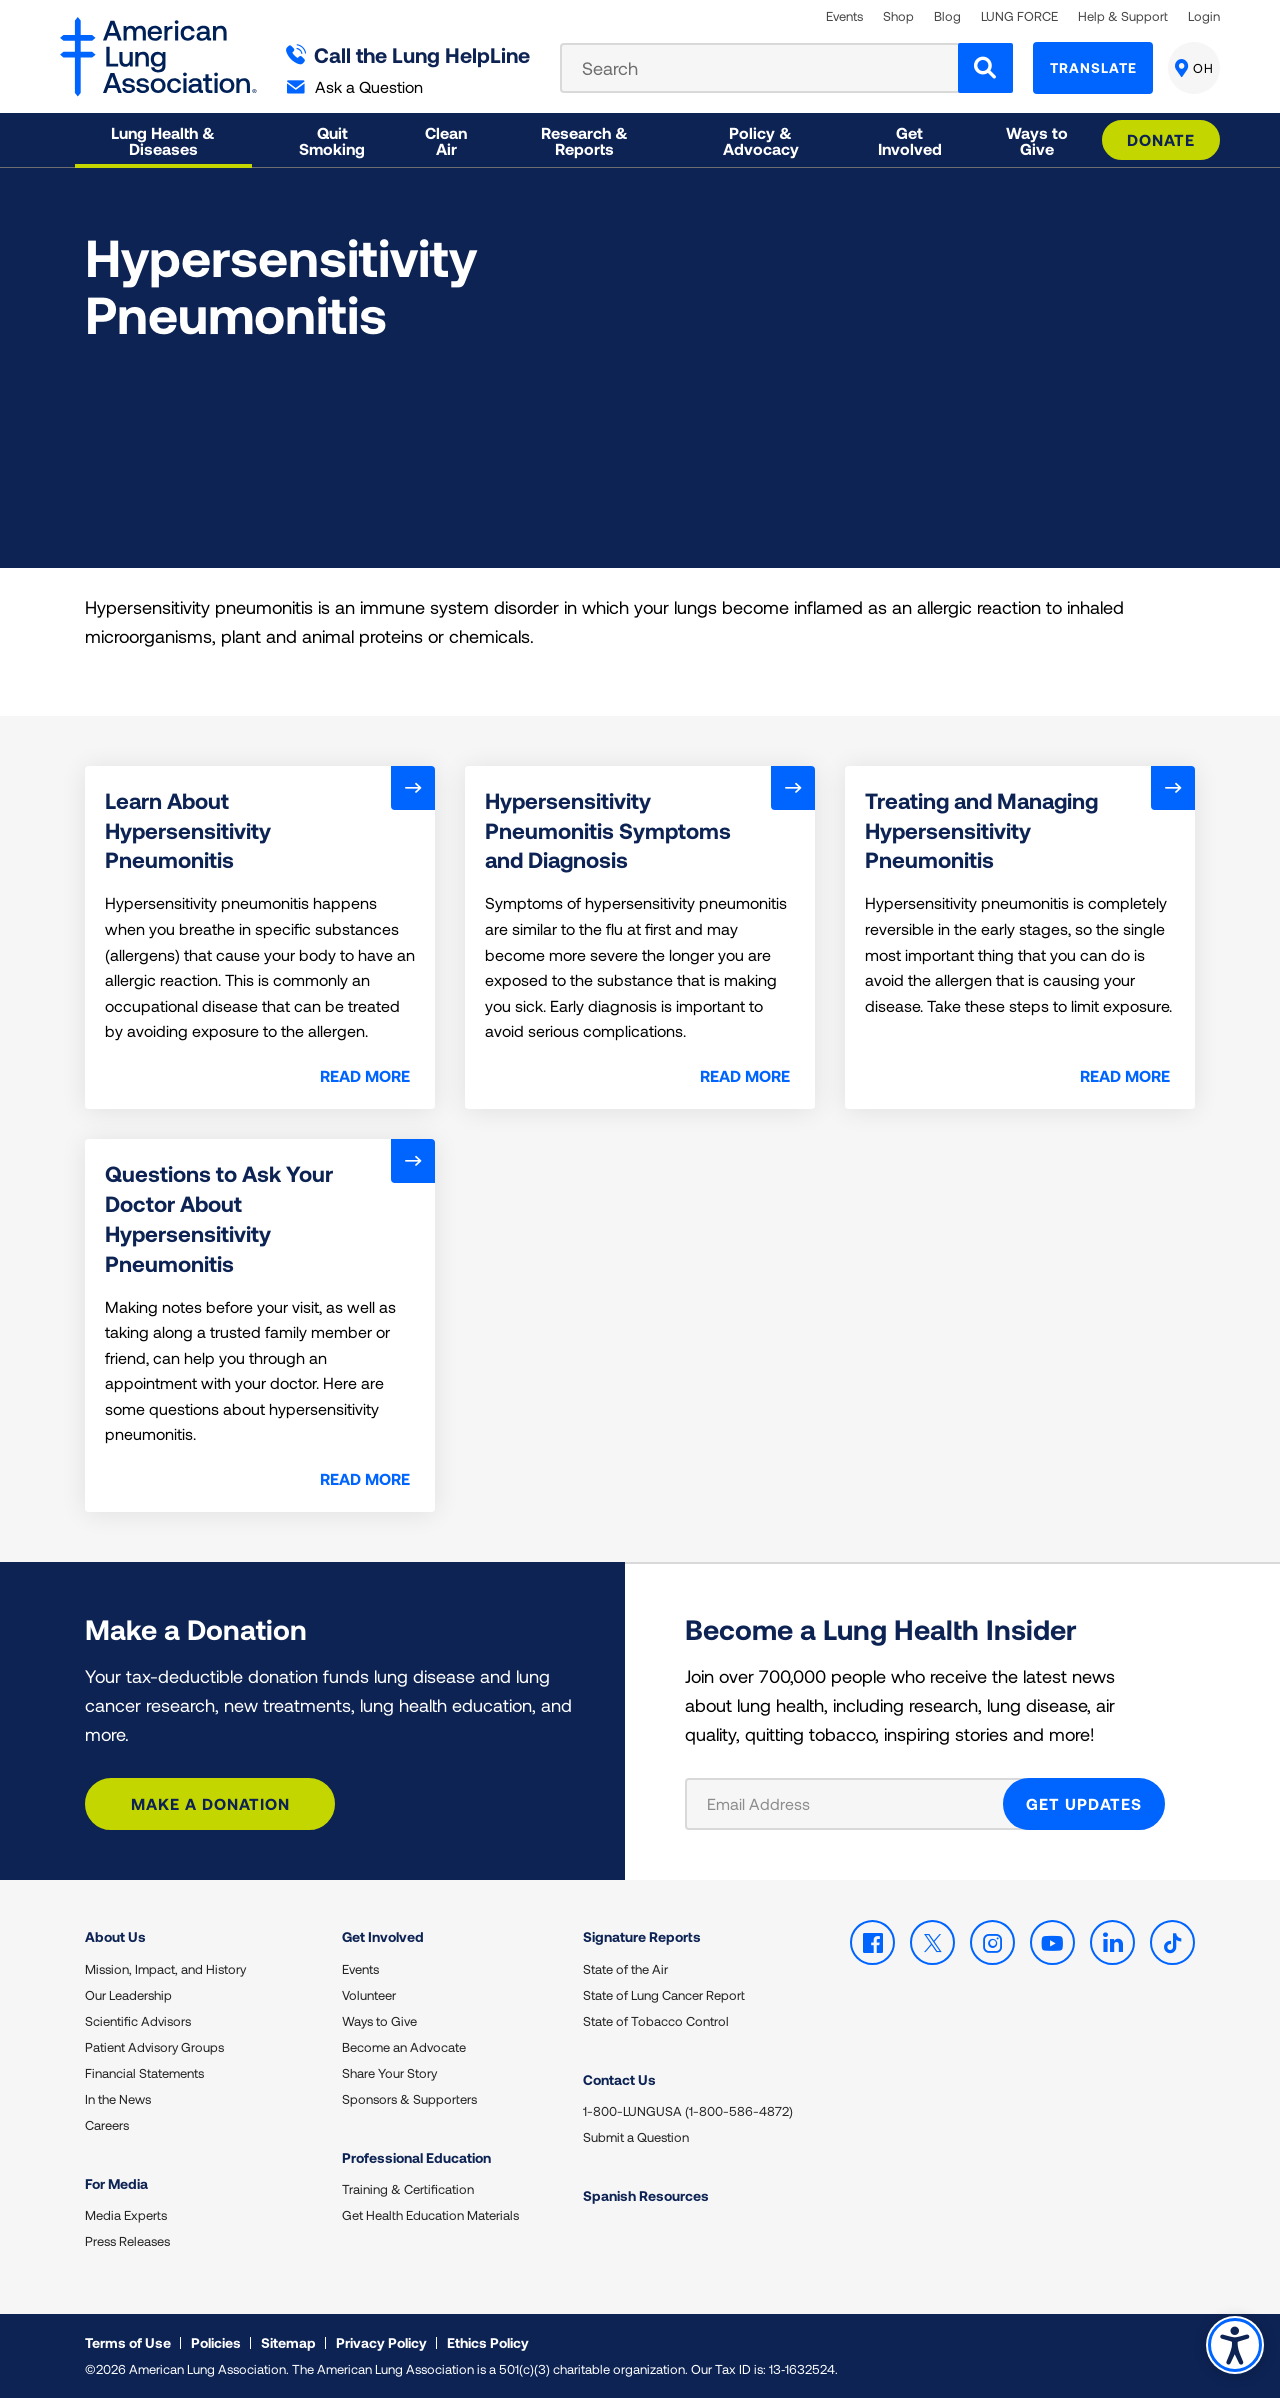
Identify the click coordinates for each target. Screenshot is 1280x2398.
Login (1204, 16)
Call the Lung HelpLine (408, 54)
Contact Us (619, 2079)
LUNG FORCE (1019, 16)
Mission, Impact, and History (165, 1969)
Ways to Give (379, 2021)
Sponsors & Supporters (409, 2099)
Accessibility (1234, 2344)
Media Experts (126, 2215)
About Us (115, 1936)
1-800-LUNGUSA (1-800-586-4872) (688, 2111)
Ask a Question (355, 86)
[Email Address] (856, 1804)
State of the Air (625, 1969)
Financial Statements (144, 2073)
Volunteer (369, 1995)
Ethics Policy (488, 2342)
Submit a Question (636, 2137)
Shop (898, 16)
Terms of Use (128, 2342)
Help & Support (1123, 16)
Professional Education (416, 2157)
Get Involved (383, 1936)
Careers (107, 2125)
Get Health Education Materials (430, 2215)
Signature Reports (642, 1936)
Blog (947, 16)
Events (844, 16)
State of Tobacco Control (656, 2021)
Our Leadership (128, 1995)
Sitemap (288, 2342)
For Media (116, 2183)
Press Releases (127, 2241)
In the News (118, 2099)
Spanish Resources (646, 2195)
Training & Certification (408, 2189)
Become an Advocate (404, 2047)
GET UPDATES (1084, 1803)
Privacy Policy (381, 2342)
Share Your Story (389, 2073)
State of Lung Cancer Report (664, 1995)
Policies (216, 2342)
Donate (1161, 139)
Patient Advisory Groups (154, 2047)
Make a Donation (210, 1803)
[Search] (985, 68)
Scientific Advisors (138, 2021)
